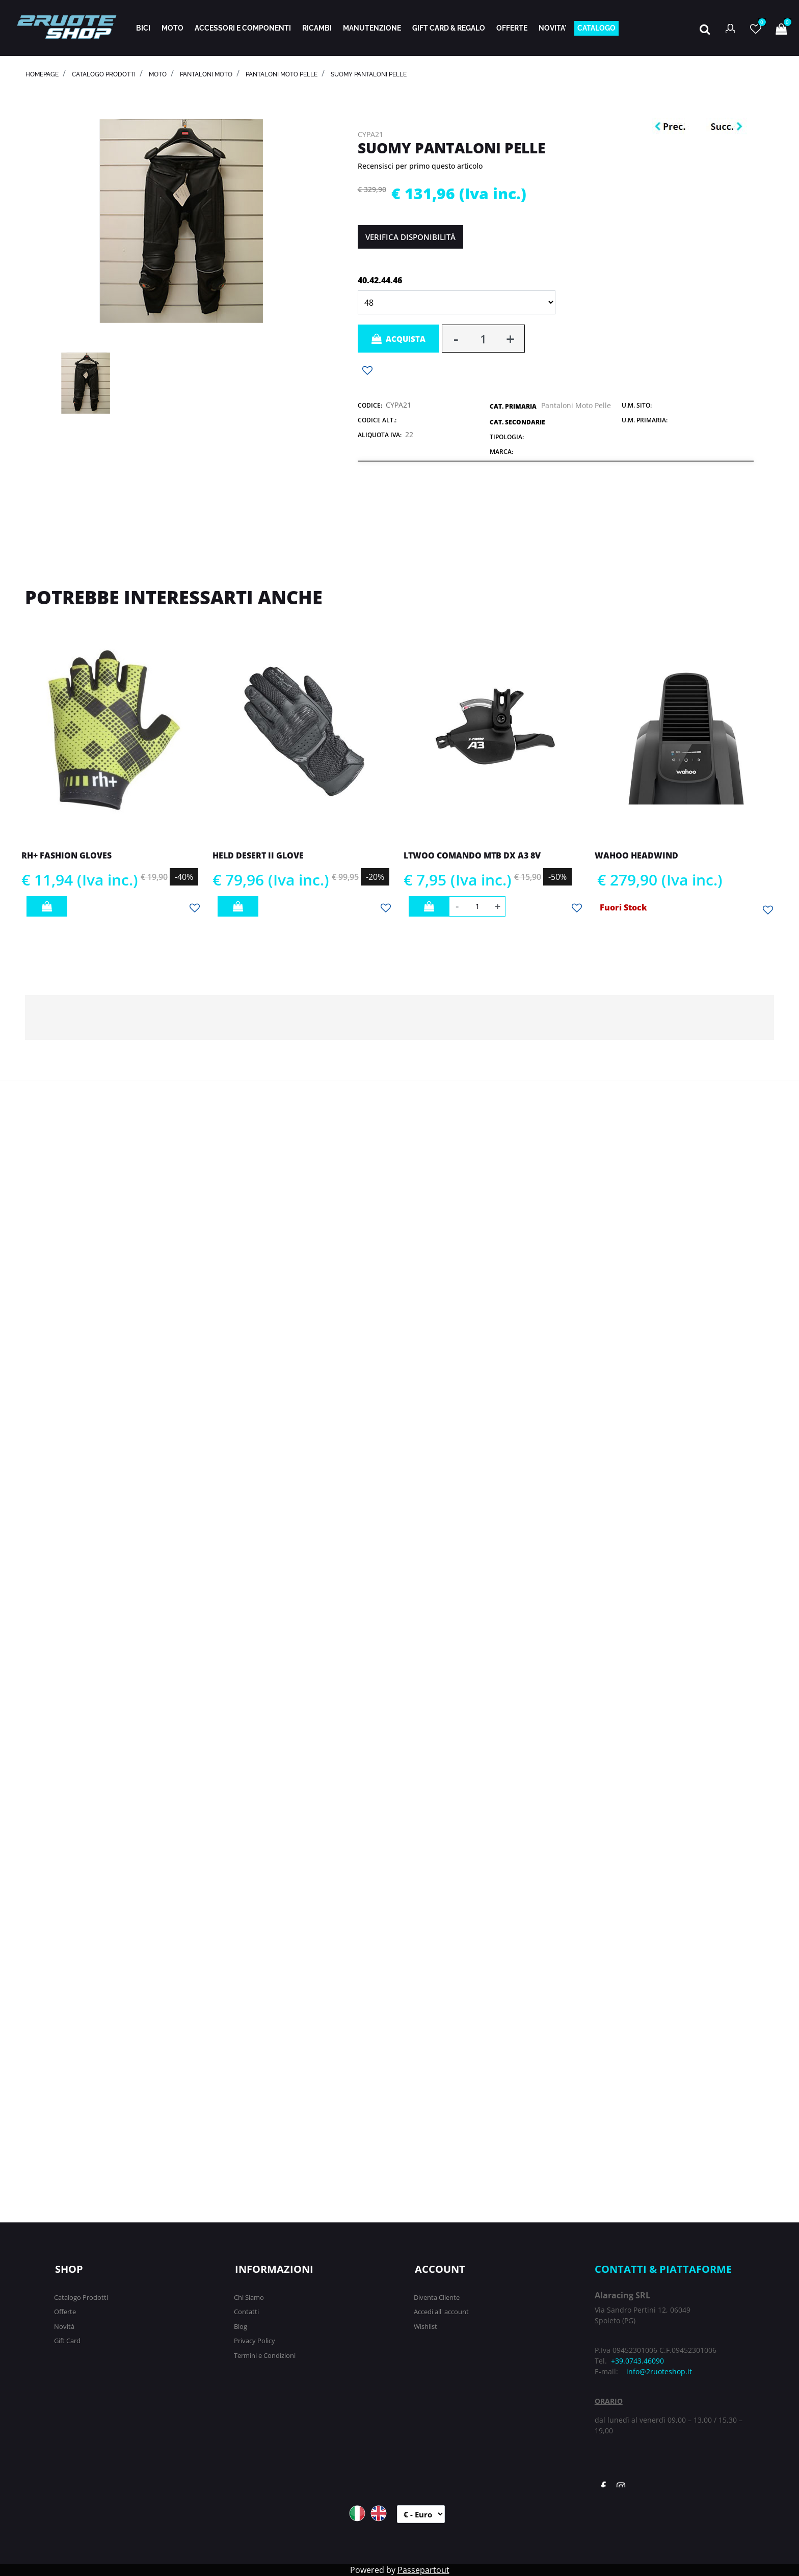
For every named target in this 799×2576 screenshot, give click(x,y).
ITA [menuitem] (357, 2513)
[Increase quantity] (511, 339)
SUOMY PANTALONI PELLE (369, 74)
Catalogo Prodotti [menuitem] (81, 2297)
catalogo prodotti (104, 74)
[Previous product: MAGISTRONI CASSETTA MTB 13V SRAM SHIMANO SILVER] (673, 127)
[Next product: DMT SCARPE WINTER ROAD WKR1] (727, 127)
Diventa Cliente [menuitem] (437, 2297)
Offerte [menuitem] (65, 2311)
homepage (42, 74)
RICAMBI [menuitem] (317, 28)
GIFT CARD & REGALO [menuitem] (448, 28)
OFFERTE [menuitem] (511, 28)
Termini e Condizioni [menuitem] (265, 2355)
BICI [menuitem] (143, 28)
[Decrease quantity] (456, 339)
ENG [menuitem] (378, 2513)
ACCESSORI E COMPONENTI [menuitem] (243, 28)
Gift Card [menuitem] (67, 2340)
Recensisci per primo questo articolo (420, 166)
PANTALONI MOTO (206, 74)
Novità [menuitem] (64, 2326)
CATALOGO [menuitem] (596, 28)
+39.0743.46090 (637, 2361)
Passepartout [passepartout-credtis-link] (423, 2569)
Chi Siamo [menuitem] (249, 2297)
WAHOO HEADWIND (636, 855)
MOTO (158, 74)
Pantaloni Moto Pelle (281, 74)
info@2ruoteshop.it (659, 2371)
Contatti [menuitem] (246, 2311)
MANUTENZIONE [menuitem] (372, 28)
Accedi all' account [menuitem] (441, 2311)
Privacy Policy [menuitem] (254, 2340)
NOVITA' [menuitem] (552, 28)
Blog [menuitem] (240, 2326)
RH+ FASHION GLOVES (66, 855)
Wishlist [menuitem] (425, 2326)
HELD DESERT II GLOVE (258, 855)
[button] (181, 220)
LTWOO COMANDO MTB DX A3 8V (472, 855)
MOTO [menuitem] (172, 28)
